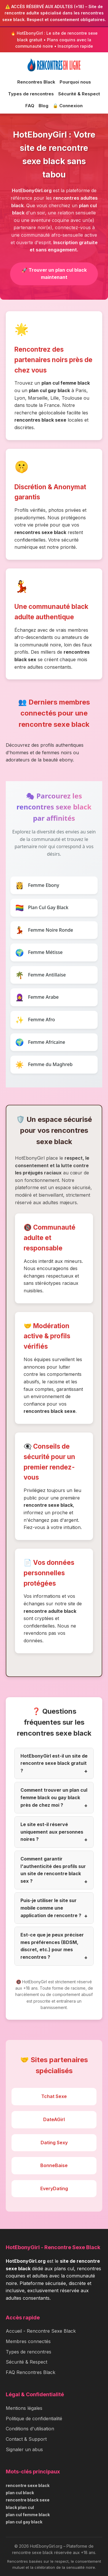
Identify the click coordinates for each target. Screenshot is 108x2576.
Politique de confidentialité (34, 2418)
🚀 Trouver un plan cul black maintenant (54, 273)
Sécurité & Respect (79, 94)
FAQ (29, 105)
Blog (43, 105)
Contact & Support (26, 2439)
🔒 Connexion (68, 105)
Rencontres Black (36, 82)
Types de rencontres (31, 94)
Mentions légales (24, 2408)
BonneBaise (54, 2165)
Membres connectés (28, 2341)
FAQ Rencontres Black (30, 2372)
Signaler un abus (24, 2449)
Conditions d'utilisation (30, 2429)
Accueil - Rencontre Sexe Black (41, 2331)
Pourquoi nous (75, 82)
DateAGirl (54, 2119)
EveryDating (54, 2188)
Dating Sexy (54, 2142)
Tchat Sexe (54, 2096)
